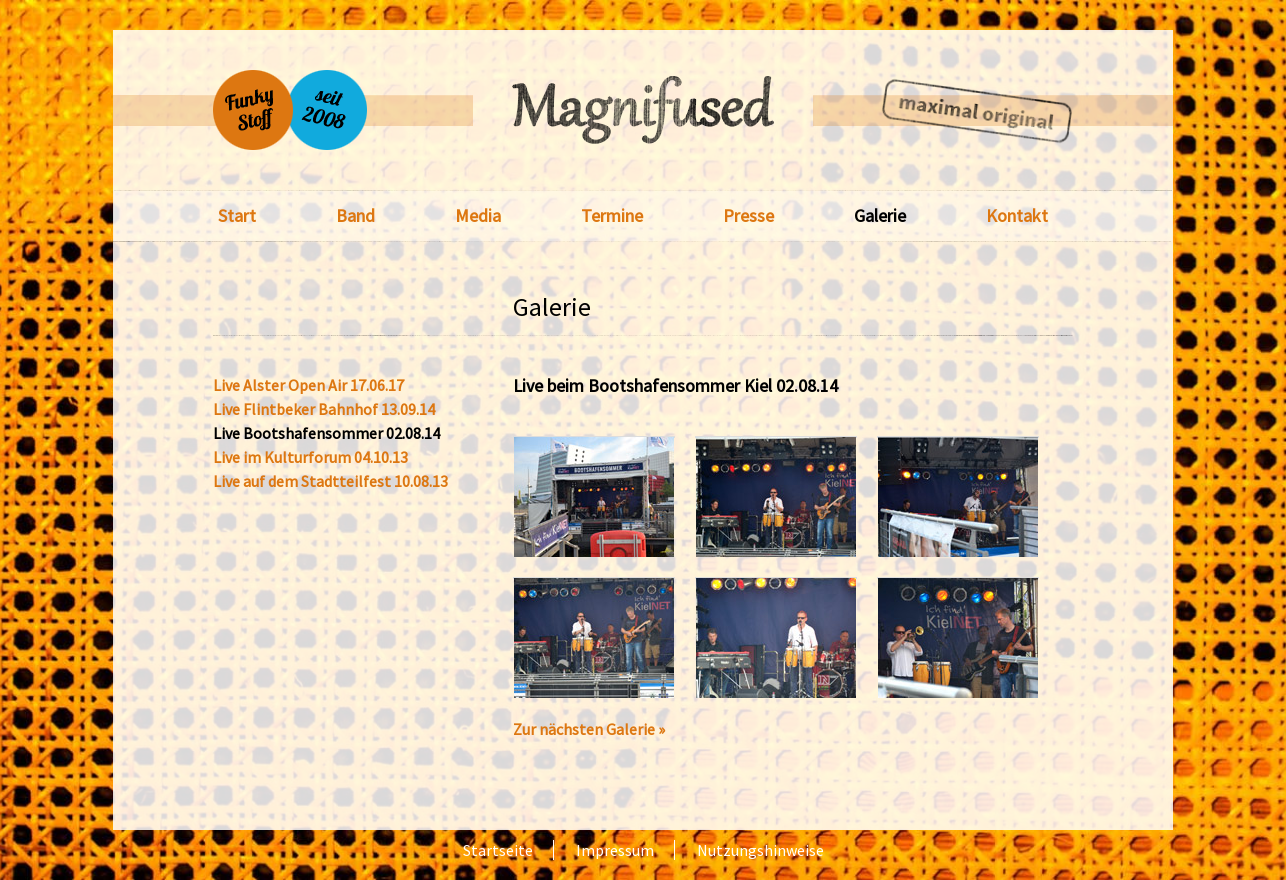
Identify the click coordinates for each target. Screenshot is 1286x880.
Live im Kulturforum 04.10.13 (310, 457)
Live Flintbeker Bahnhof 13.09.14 (324, 409)
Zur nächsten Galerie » (589, 729)
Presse (748, 215)
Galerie (880, 215)
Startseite (498, 850)
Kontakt (1017, 215)
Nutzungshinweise (760, 850)
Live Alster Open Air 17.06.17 (308, 385)
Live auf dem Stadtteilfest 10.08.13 (330, 481)
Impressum (615, 850)
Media (478, 215)
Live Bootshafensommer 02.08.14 (326, 433)
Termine (612, 215)
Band (355, 215)
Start (237, 215)
